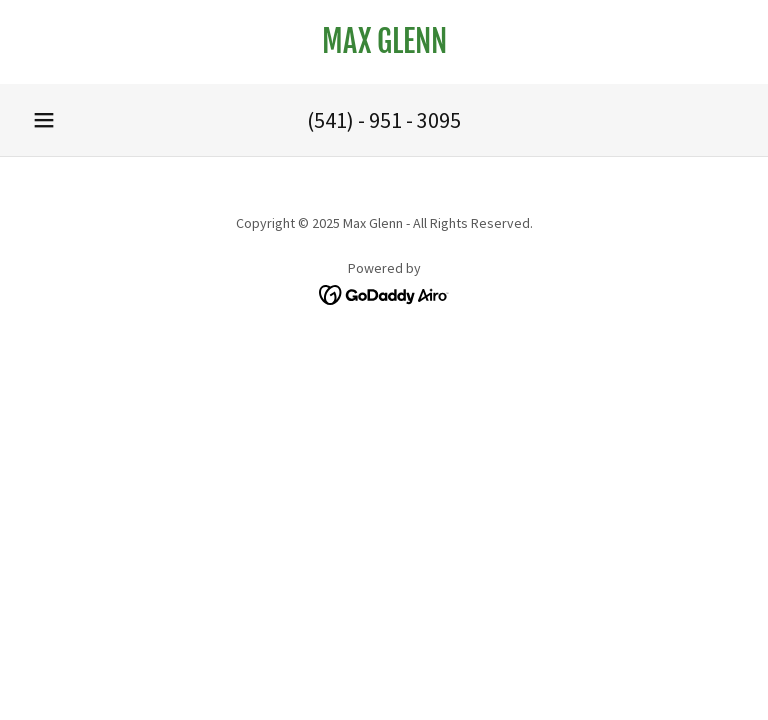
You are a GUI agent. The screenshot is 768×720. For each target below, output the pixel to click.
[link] (384, 47)
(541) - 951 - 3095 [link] (384, 120)
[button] (44, 120)
